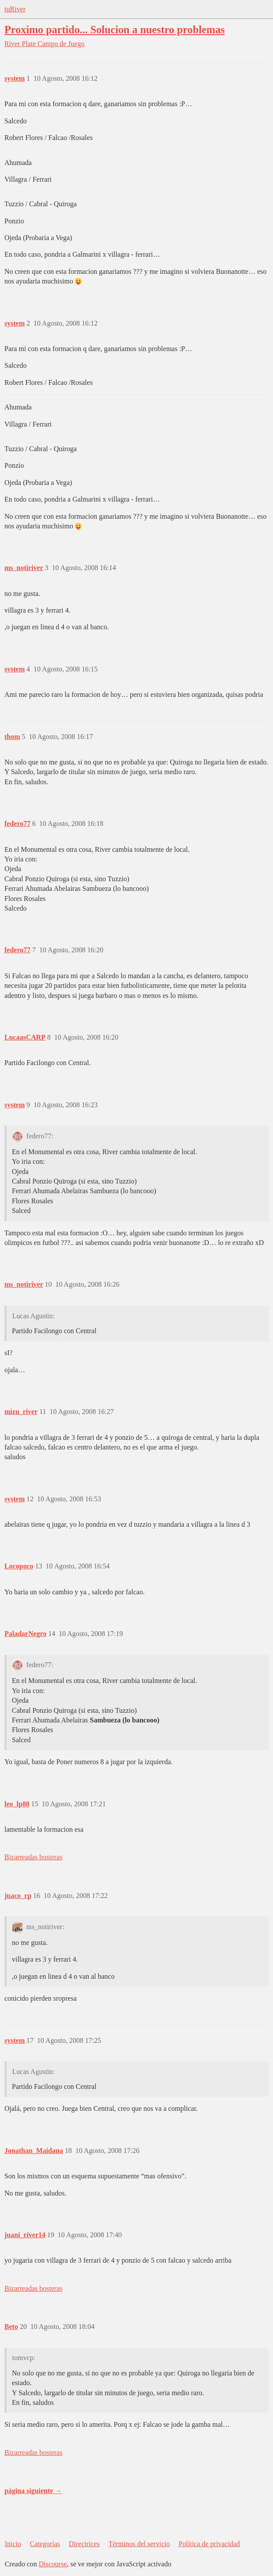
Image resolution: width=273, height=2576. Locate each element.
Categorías (45, 2543)
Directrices (84, 2543)
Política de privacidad (209, 2543)
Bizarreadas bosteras (33, 1857)
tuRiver (14, 9)
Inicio (13, 2543)
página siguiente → (33, 2490)
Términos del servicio (139, 2543)
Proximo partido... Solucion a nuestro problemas (114, 30)
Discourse (53, 2564)
